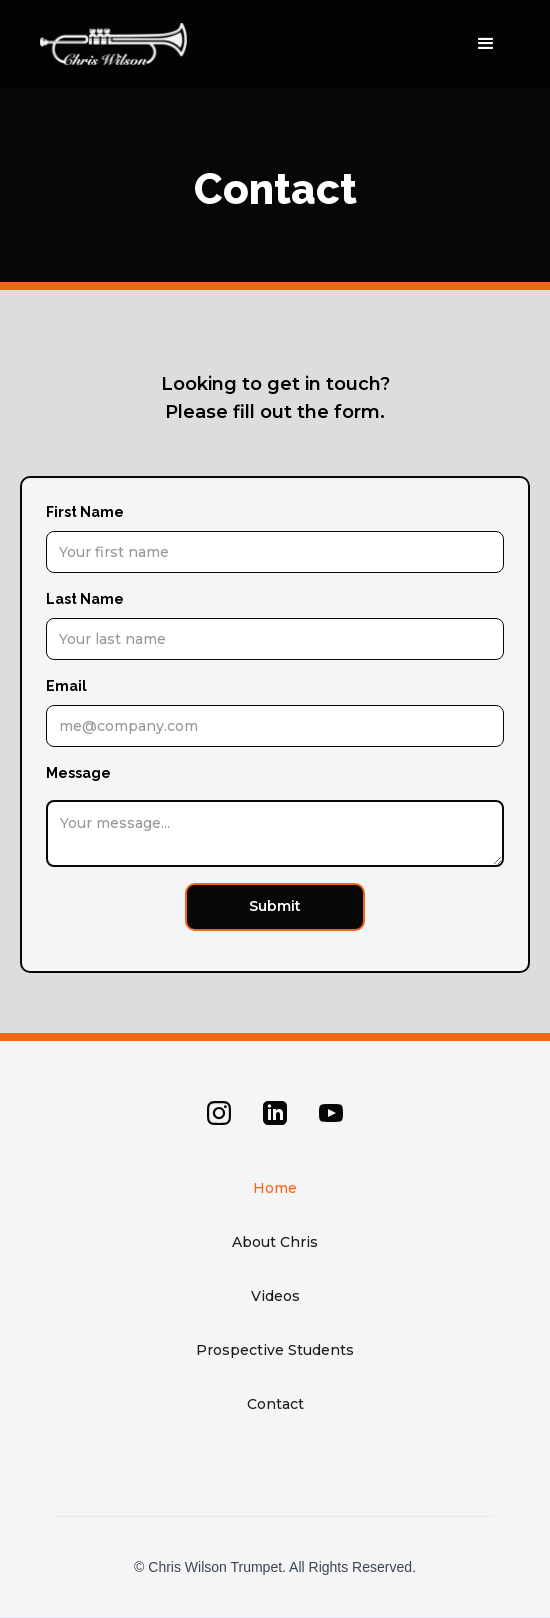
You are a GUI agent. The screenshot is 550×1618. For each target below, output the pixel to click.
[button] (486, 44)
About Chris (275, 1242)
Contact (275, 1404)
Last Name (85, 599)
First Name (85, 512)
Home (275, 1188)
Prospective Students (275, 1350)
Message (78, 773)
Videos (275, 1296)
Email (66, 686)
